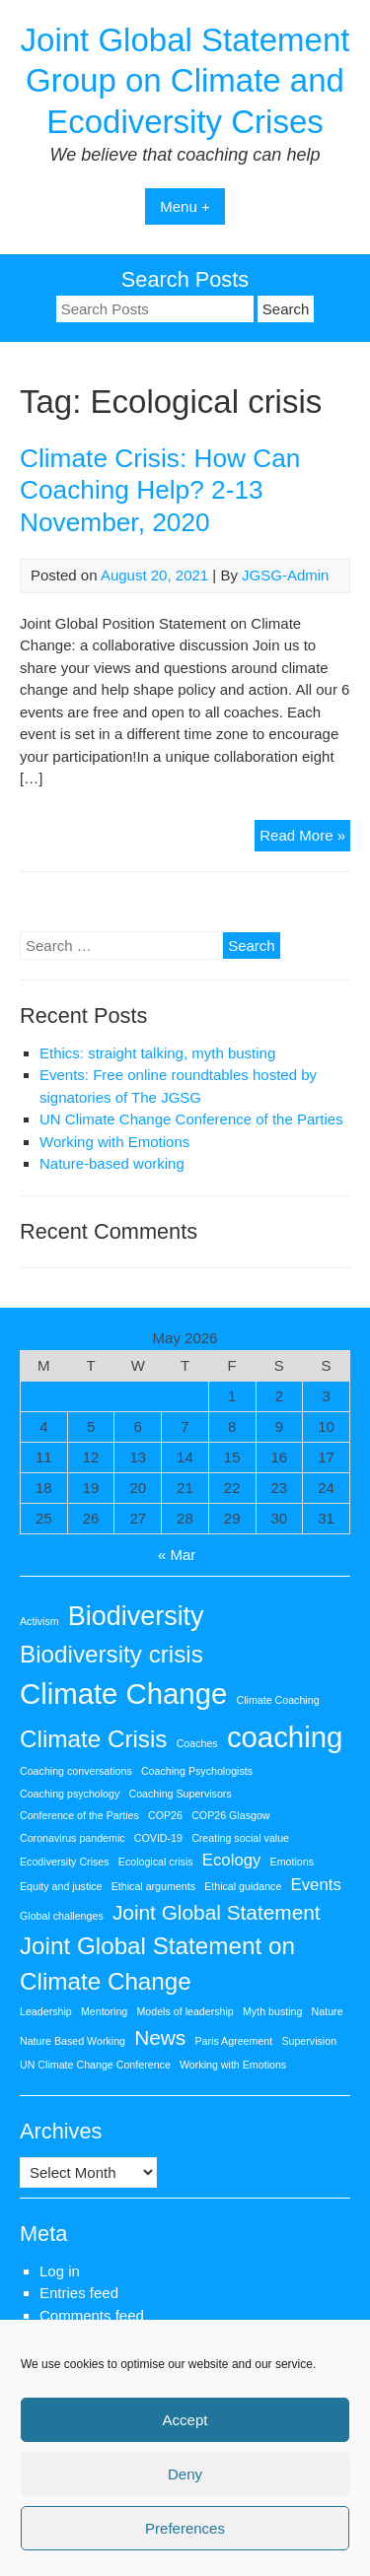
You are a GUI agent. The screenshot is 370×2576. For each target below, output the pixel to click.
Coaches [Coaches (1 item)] (197, 1743)
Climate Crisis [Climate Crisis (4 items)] (93, 1739)
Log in (59, 2271)
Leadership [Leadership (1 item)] (46, 2011)
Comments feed (91, 2315)
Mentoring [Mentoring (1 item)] (104, 2011)
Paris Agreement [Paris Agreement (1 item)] (233, 2041)
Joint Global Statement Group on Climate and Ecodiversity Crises (185, 81)
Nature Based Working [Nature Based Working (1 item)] (72, 2041)
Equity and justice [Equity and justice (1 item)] (61, 1886)
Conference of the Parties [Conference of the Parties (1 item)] (79, 1815)
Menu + (184, 206)
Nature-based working (112, 1163)
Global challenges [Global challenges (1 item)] (62, 1916)
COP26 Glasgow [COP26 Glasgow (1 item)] (230, 1815)
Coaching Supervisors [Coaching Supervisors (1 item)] (179, 1793)
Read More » (304, 838)
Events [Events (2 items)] (316, 1884)
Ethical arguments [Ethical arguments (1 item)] (153, 1886)
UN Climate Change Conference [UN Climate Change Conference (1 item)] (95, 2064)
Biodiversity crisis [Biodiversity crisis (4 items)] (111, 1654)
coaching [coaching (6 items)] (284, 1737)
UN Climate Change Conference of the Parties (191, 1119)
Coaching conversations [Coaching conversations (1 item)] (76, 1771)
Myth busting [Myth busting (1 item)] (272, 2011)
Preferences (185, 2528)
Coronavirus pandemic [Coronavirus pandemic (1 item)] (72, 1838)
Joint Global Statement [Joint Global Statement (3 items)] (216, 1912)
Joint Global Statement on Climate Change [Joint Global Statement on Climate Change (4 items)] (157, 1963)
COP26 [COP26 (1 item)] (165, 1815)
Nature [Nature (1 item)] (327, 2011)
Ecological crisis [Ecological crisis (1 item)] (155, 1861)
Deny (185, 2474)
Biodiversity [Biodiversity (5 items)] (136, 1616)
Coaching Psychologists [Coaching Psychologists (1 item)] (197, 1771)
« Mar (176, 1554)
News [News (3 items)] (159, 2037)
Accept (185, 2419)
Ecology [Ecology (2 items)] (231, 1860)
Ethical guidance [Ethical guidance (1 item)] (242, 1886)
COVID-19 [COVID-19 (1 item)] (158, 1838)
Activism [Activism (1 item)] (39, 1621)
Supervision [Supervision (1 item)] (308, 2041)
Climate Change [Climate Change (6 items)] (123, 1693)
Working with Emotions (114, 1141)
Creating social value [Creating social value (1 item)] (240, 1838)
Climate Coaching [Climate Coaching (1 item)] (277, 1700)
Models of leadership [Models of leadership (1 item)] (184, 2011)
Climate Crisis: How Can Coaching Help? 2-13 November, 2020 (160, 490)
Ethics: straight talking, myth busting (157, 1053)
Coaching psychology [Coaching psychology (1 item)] (69, 1793)
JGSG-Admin (285, 575)
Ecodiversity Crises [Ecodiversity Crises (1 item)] (65, 1861)
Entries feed (78, 2292)
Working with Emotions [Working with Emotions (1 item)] (233, 2064)
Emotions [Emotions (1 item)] (292, 1861)
